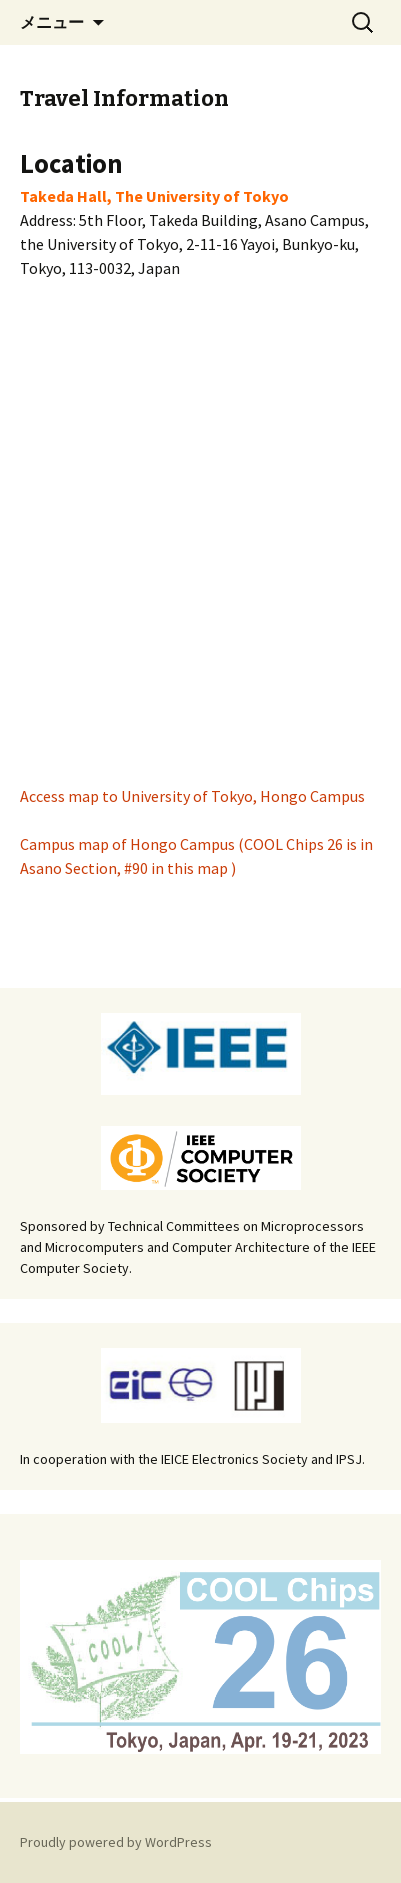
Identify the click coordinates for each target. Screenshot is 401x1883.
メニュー (52, 22)
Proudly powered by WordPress (116, 1842)
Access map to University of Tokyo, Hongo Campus (192, 796)
